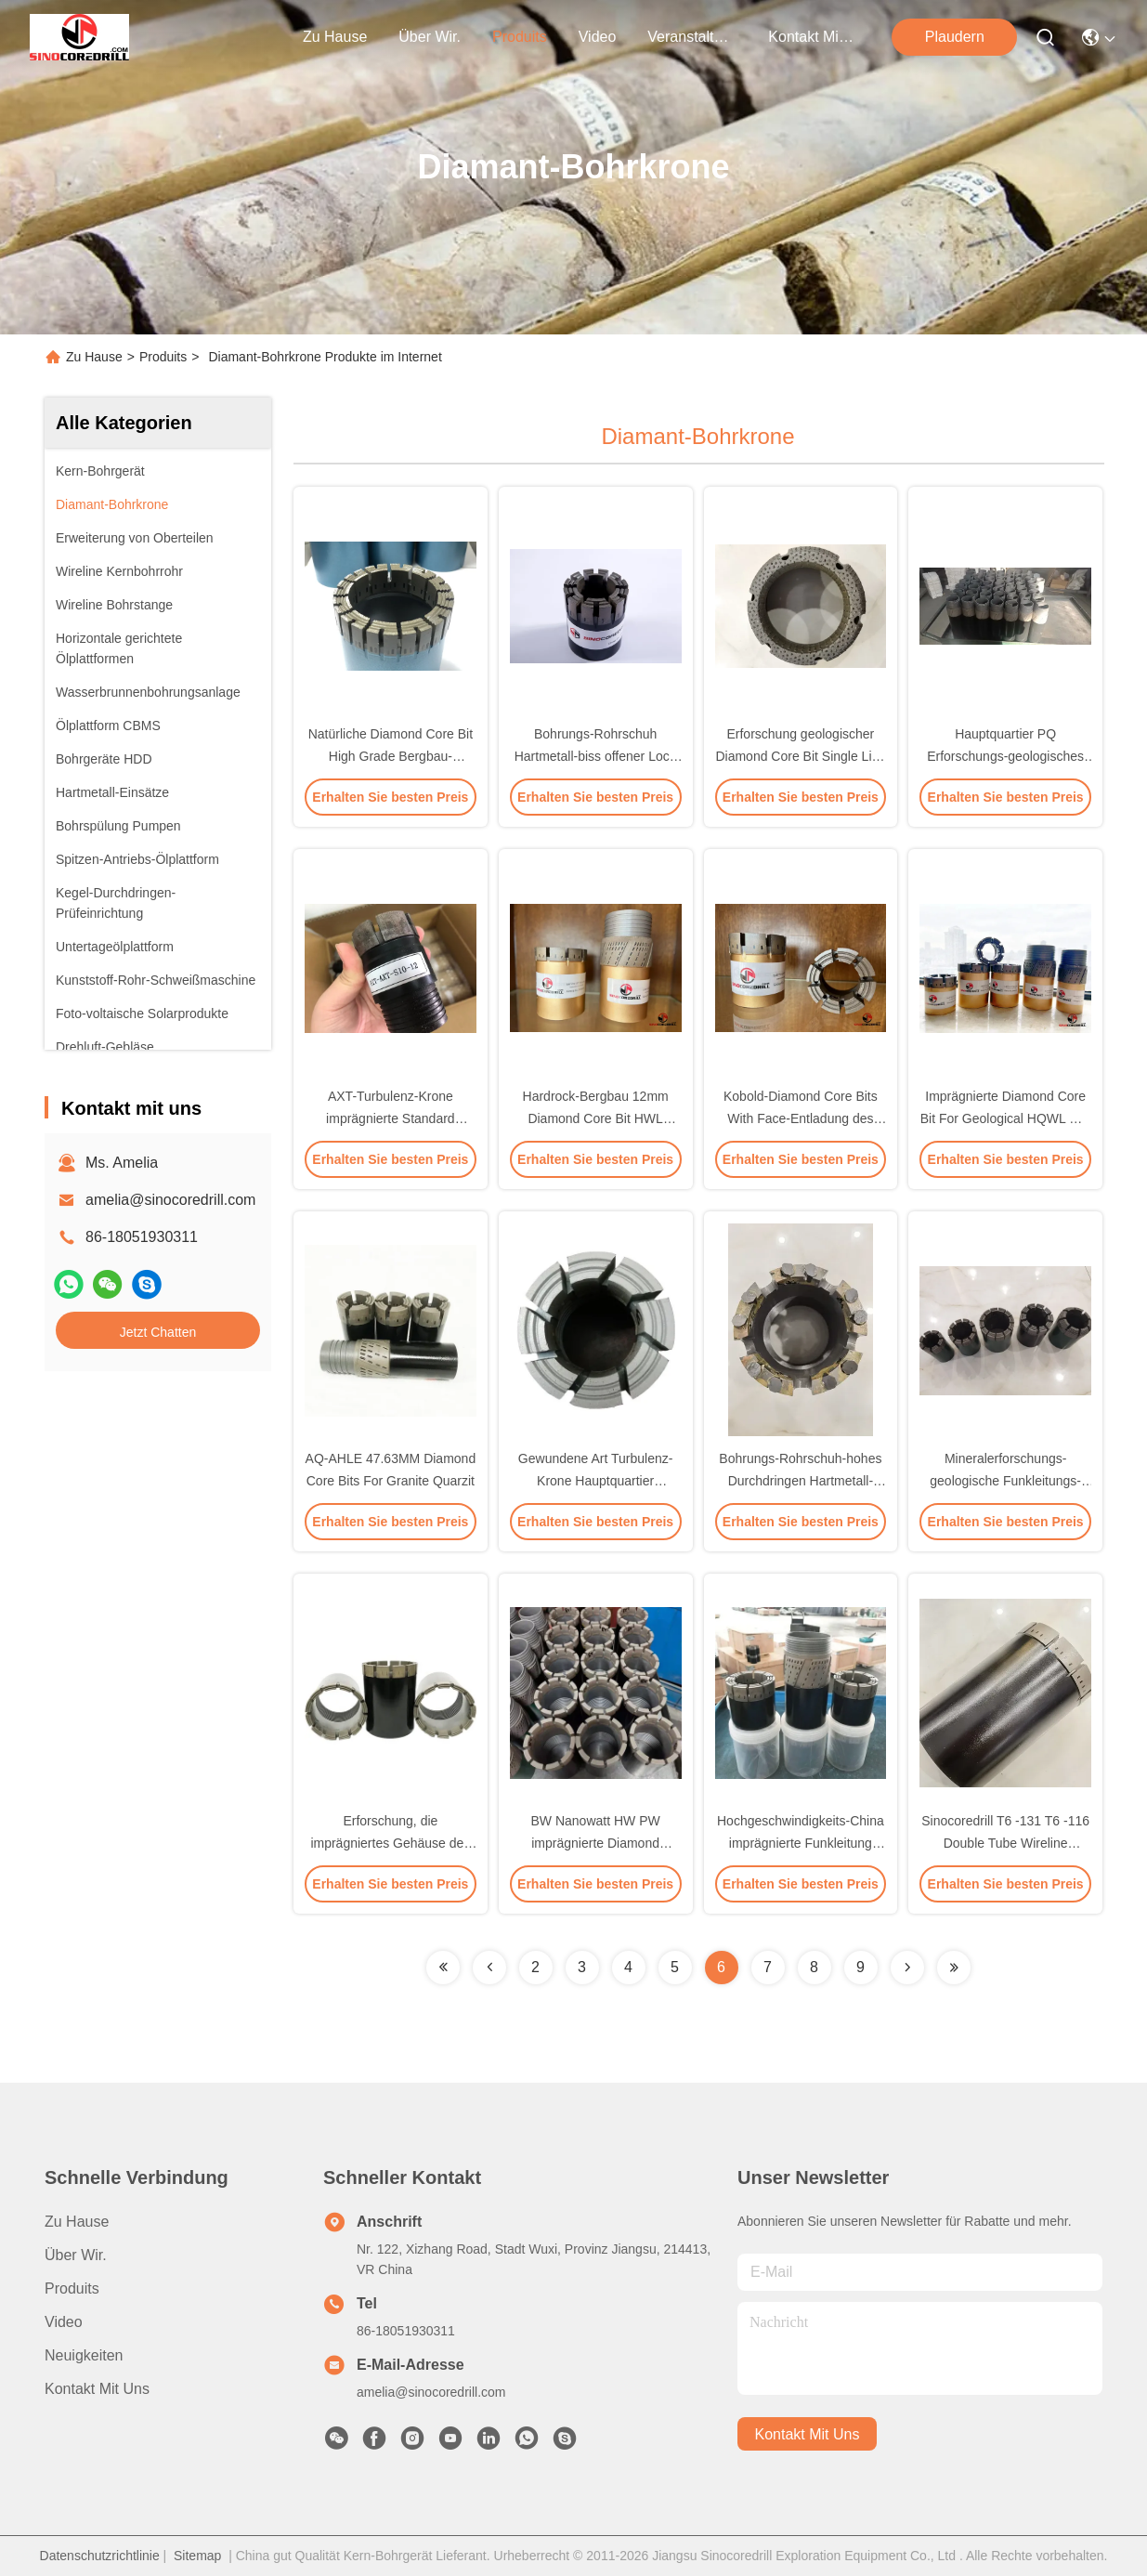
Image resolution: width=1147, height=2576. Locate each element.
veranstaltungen (691, 37)
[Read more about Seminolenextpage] (443, 1967)
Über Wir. (76, 2255)
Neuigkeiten (84, 2355)
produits (519, 37)
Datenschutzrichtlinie (100, 2555)
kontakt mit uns (812, 37)
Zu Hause (335, 37)
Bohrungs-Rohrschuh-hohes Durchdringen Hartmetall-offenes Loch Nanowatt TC (800, 1480)
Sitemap (197, 2555)
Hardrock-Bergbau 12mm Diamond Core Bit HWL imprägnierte (596, 1118)
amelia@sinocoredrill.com (170, 1200)
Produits (163, 356)
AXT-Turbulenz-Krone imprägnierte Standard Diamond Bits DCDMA (390, 1118)
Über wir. (429, 37)
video (598, 37)
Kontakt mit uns (97, 2389)
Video (64, 2322)
